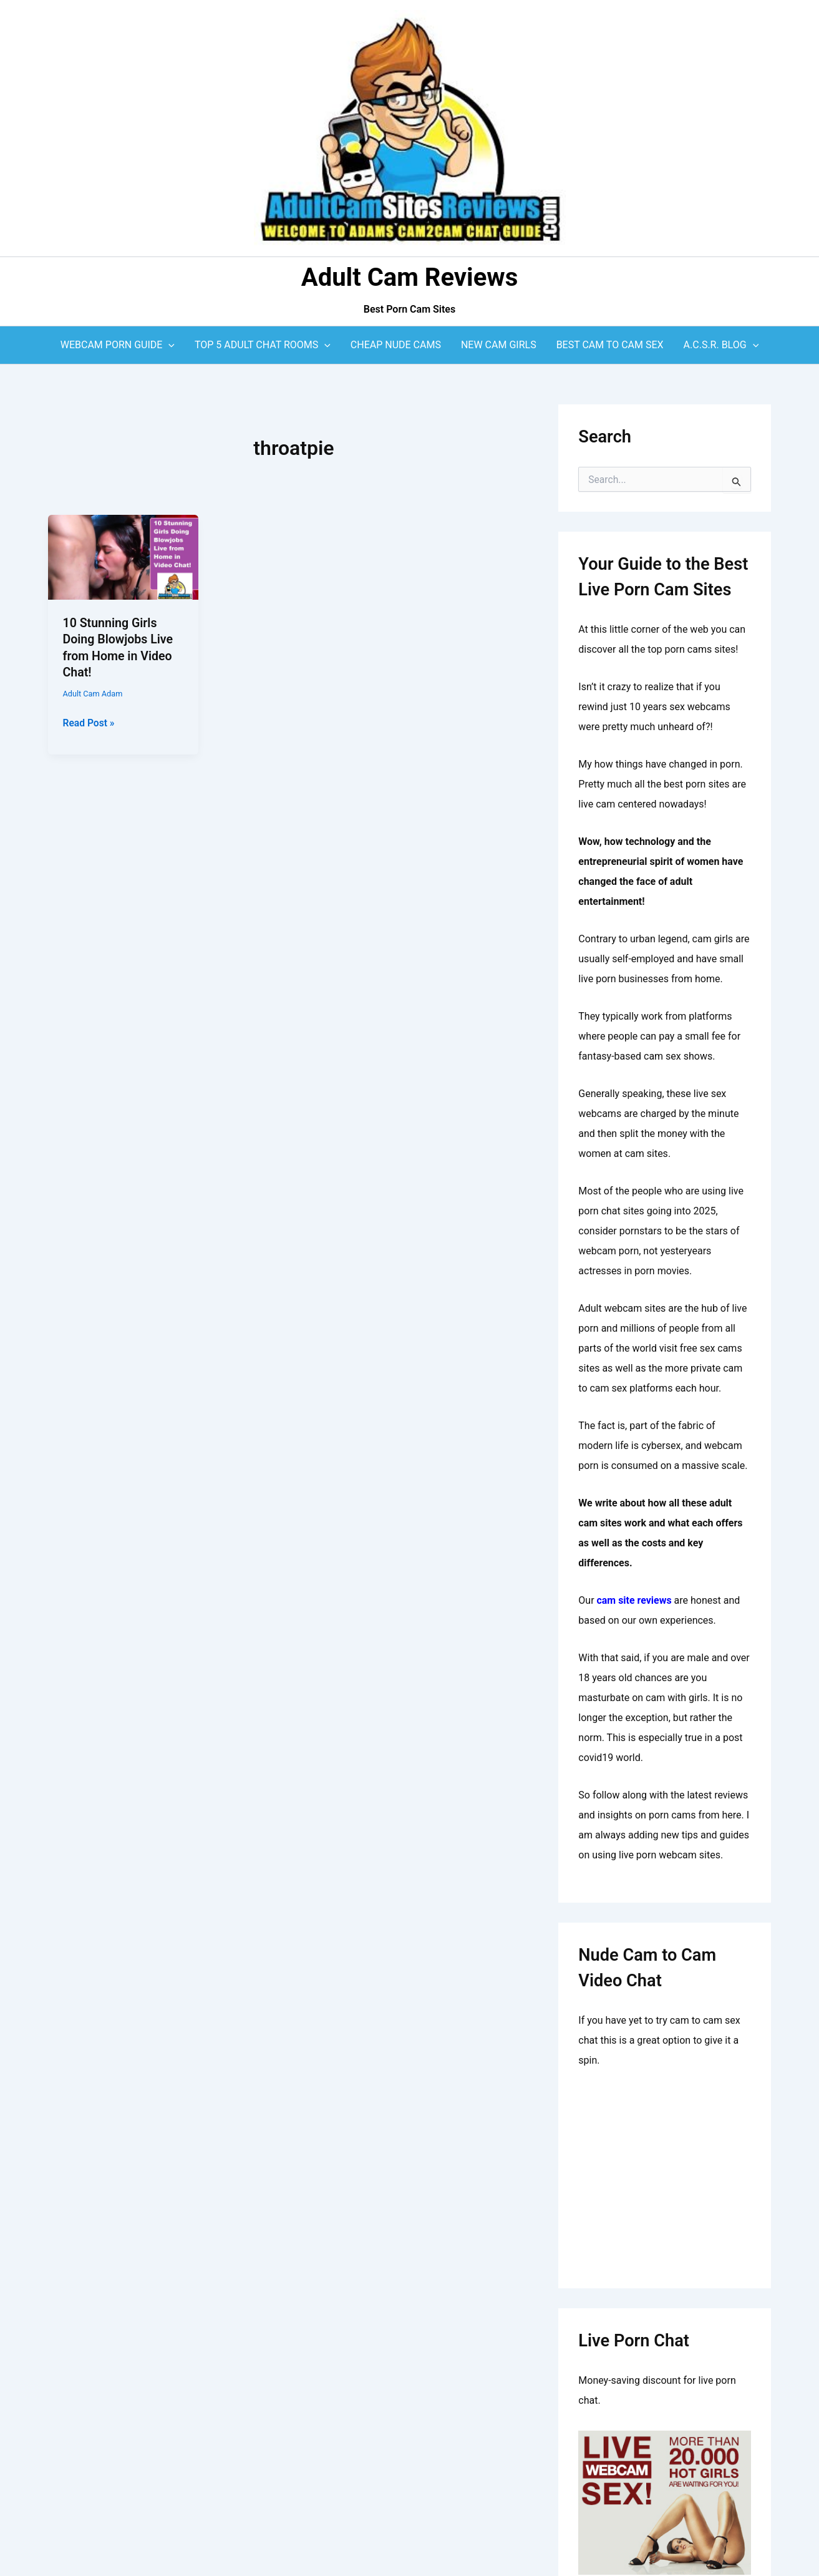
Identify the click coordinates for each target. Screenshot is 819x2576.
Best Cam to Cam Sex (610, 345)
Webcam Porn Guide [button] (118, 345)
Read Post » (89, 722)
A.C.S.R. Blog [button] (721, 345)
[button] (168, 345)
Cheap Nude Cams (396, 345)
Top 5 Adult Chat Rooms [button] (263, 345)
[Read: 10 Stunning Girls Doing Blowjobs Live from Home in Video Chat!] (123, 556)
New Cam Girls (498, 345)
